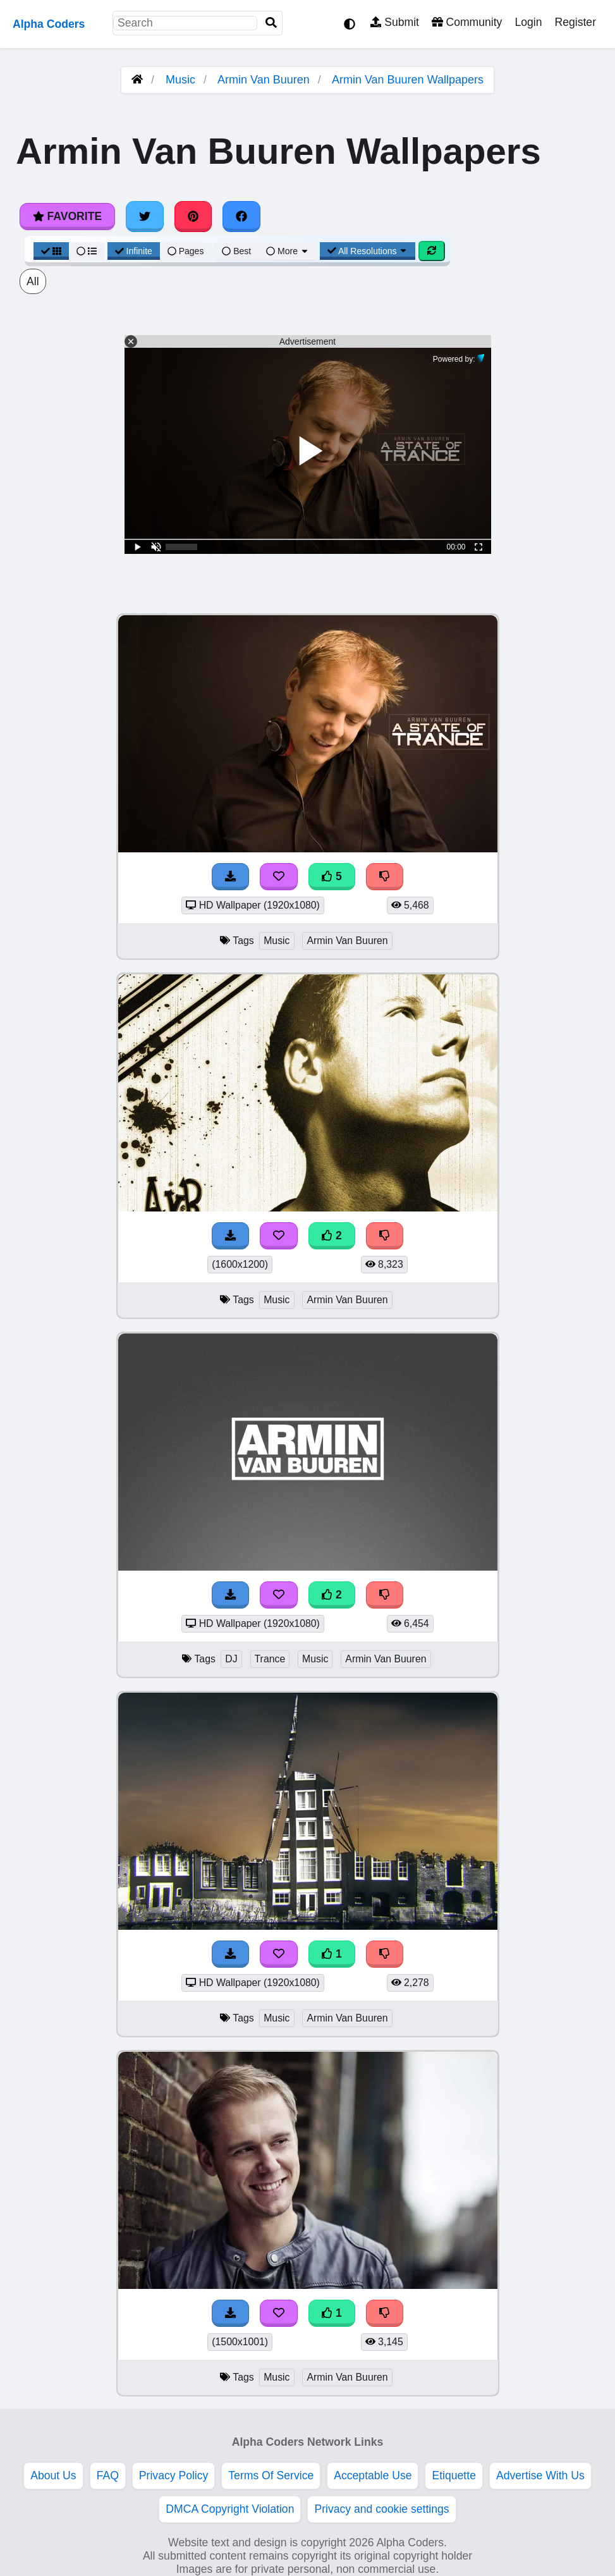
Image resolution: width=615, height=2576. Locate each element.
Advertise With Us (540, 2475)
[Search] (271, 23)
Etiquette (453, 2475)
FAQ (108, 2475)
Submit (394, 22)
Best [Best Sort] (236, 251)
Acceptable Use (372, 2475)
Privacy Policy (174, 2475)
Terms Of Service (271, 2475)
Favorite (67, 216)
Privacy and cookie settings (381, 2509)
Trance (270, 1658)
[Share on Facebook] (241, 216)
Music (180, 79)
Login (528, 22)
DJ (231, 1658)
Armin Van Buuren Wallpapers (408, 79)
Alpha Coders (49, 24)
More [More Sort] (287, 251)
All (33, 281)
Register (575, 22)
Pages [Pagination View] (185, 251)
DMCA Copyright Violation (230, 2509)
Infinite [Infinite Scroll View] (133, 251)
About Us (53, 2475)
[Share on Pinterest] (193, 216)
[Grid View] (51, 251)
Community (467, 22)
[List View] (86, 251)
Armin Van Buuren (263, 79)
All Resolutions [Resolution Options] (367, 251)
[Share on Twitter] (145, 216)
